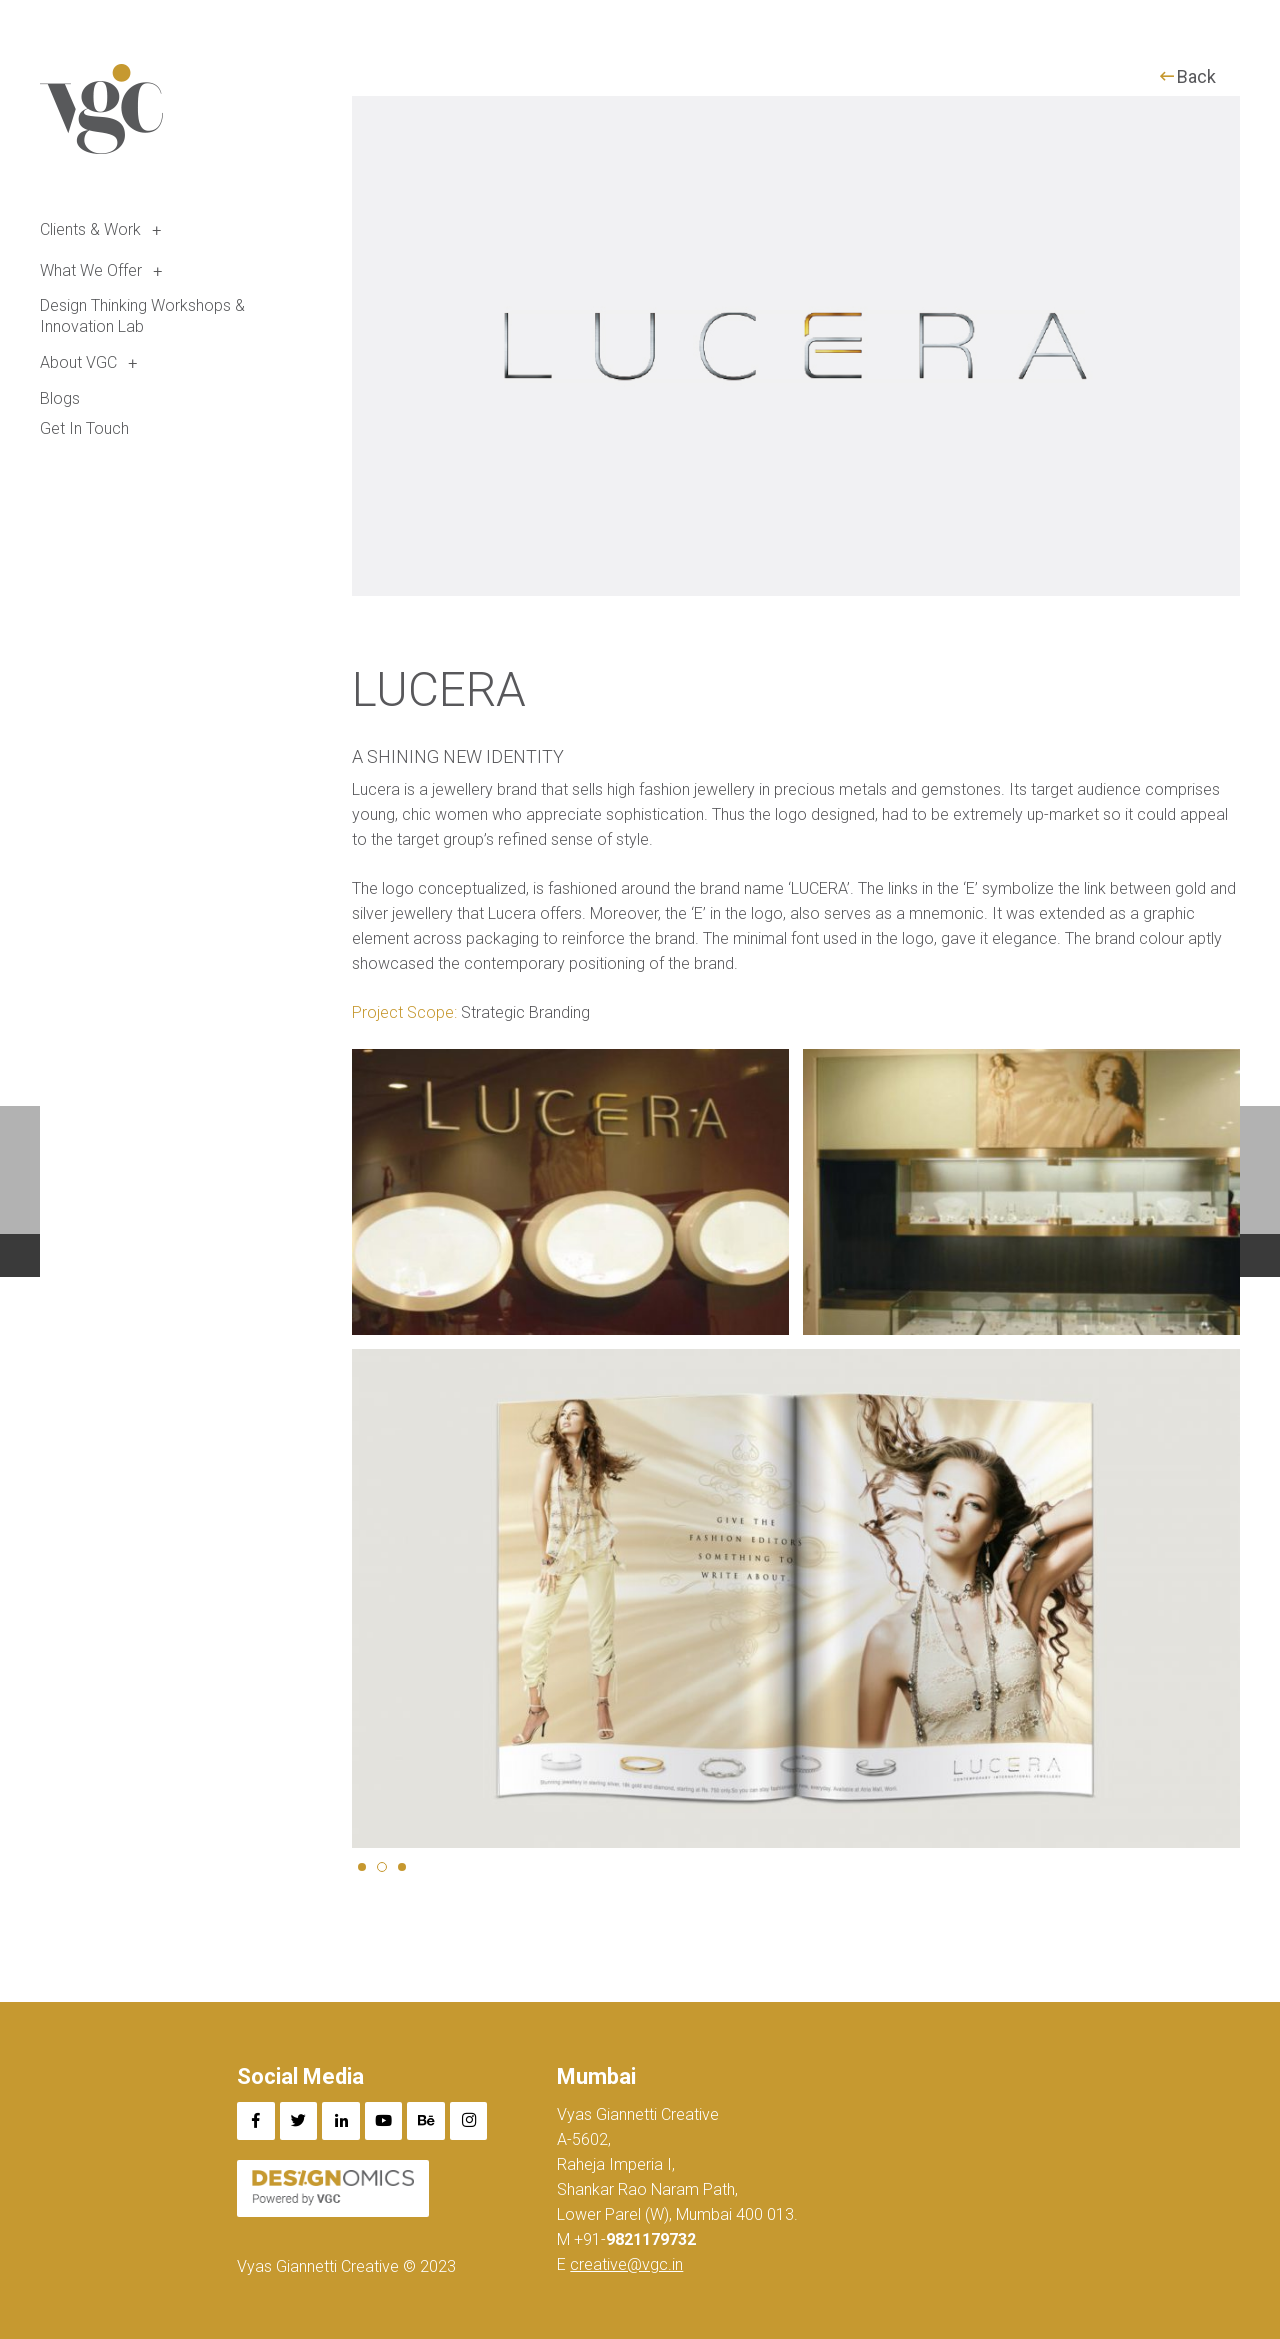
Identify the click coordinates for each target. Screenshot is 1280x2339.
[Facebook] (256, 2121)
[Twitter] (299, 2121)
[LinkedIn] (341, 2121)
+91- (633, 2239)
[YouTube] (384, 2121)
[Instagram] (469, 2121)
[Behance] (426, 2121)
